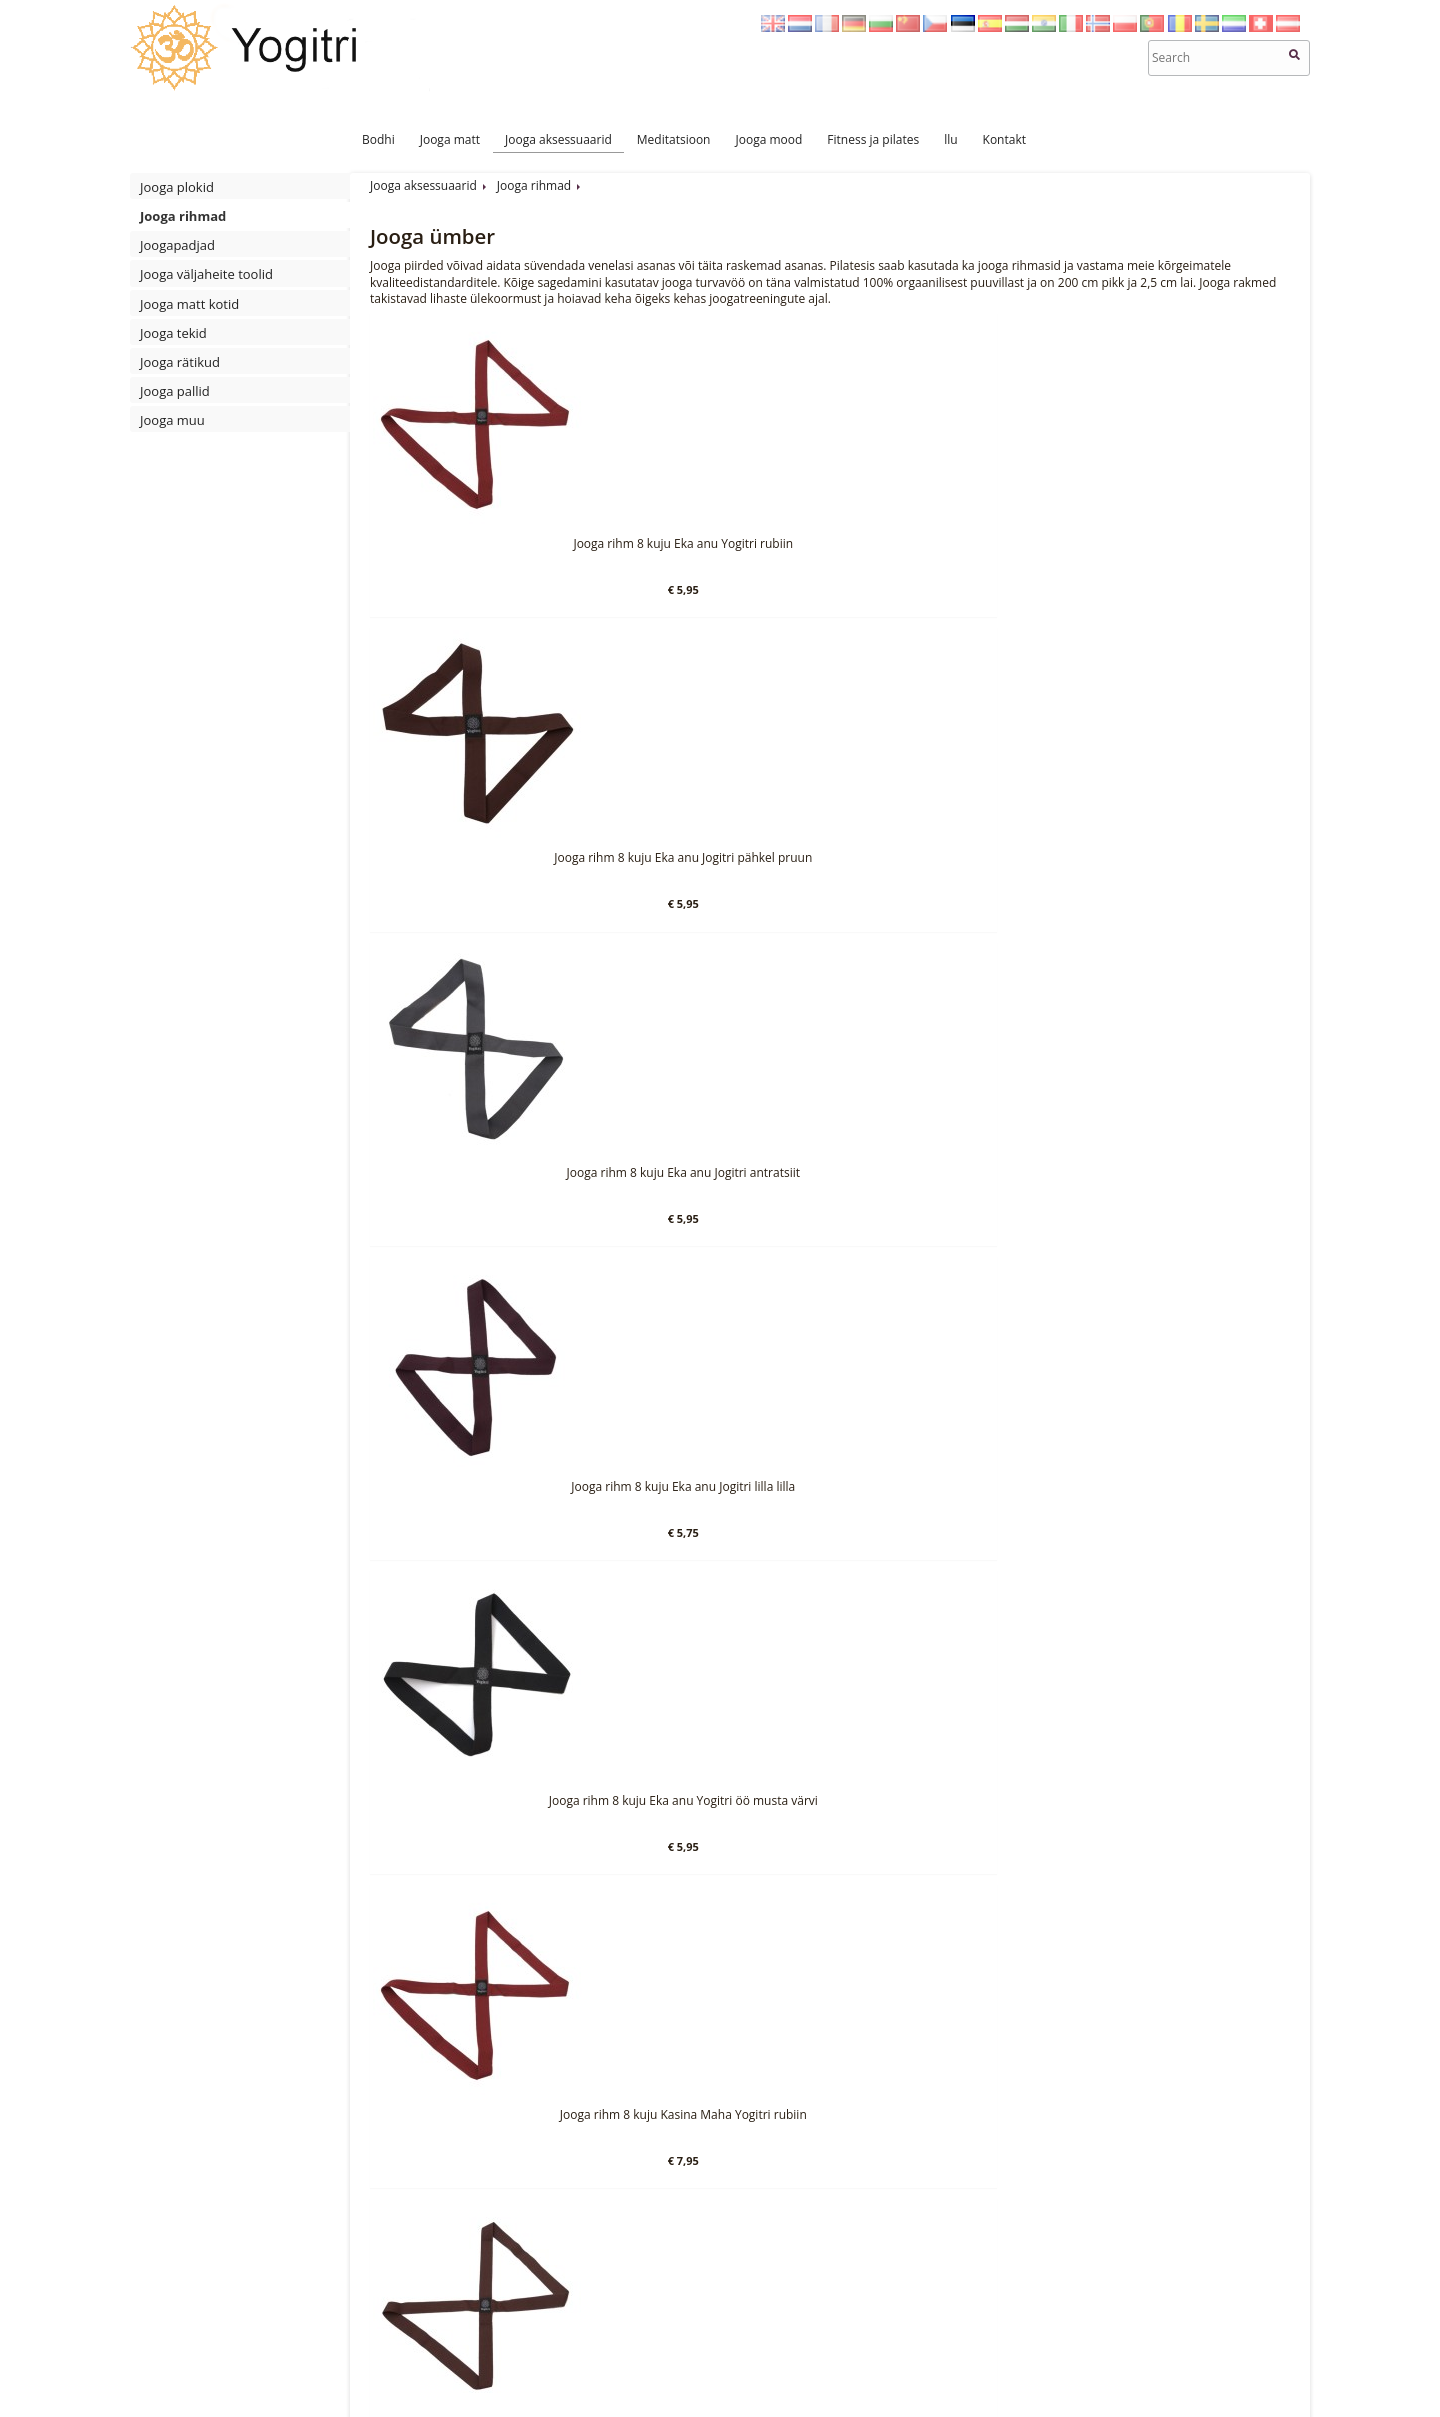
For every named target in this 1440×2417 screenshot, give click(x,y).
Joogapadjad (177, 245)
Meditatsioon (674, 139)
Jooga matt (450, 139)
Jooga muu (172, 420)
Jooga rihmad (183, 216)
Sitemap (732, 2384)
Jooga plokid (177, 187)
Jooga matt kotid (189, 304)
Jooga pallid (175, 391)
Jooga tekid (173, 333)
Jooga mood (768, 139)
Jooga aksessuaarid (558, 139)
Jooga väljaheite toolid (206, 274)
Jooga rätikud (180, 362)
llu (950, 139)
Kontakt (1004, 139)
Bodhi (378, 139)
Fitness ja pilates (873, 139)
